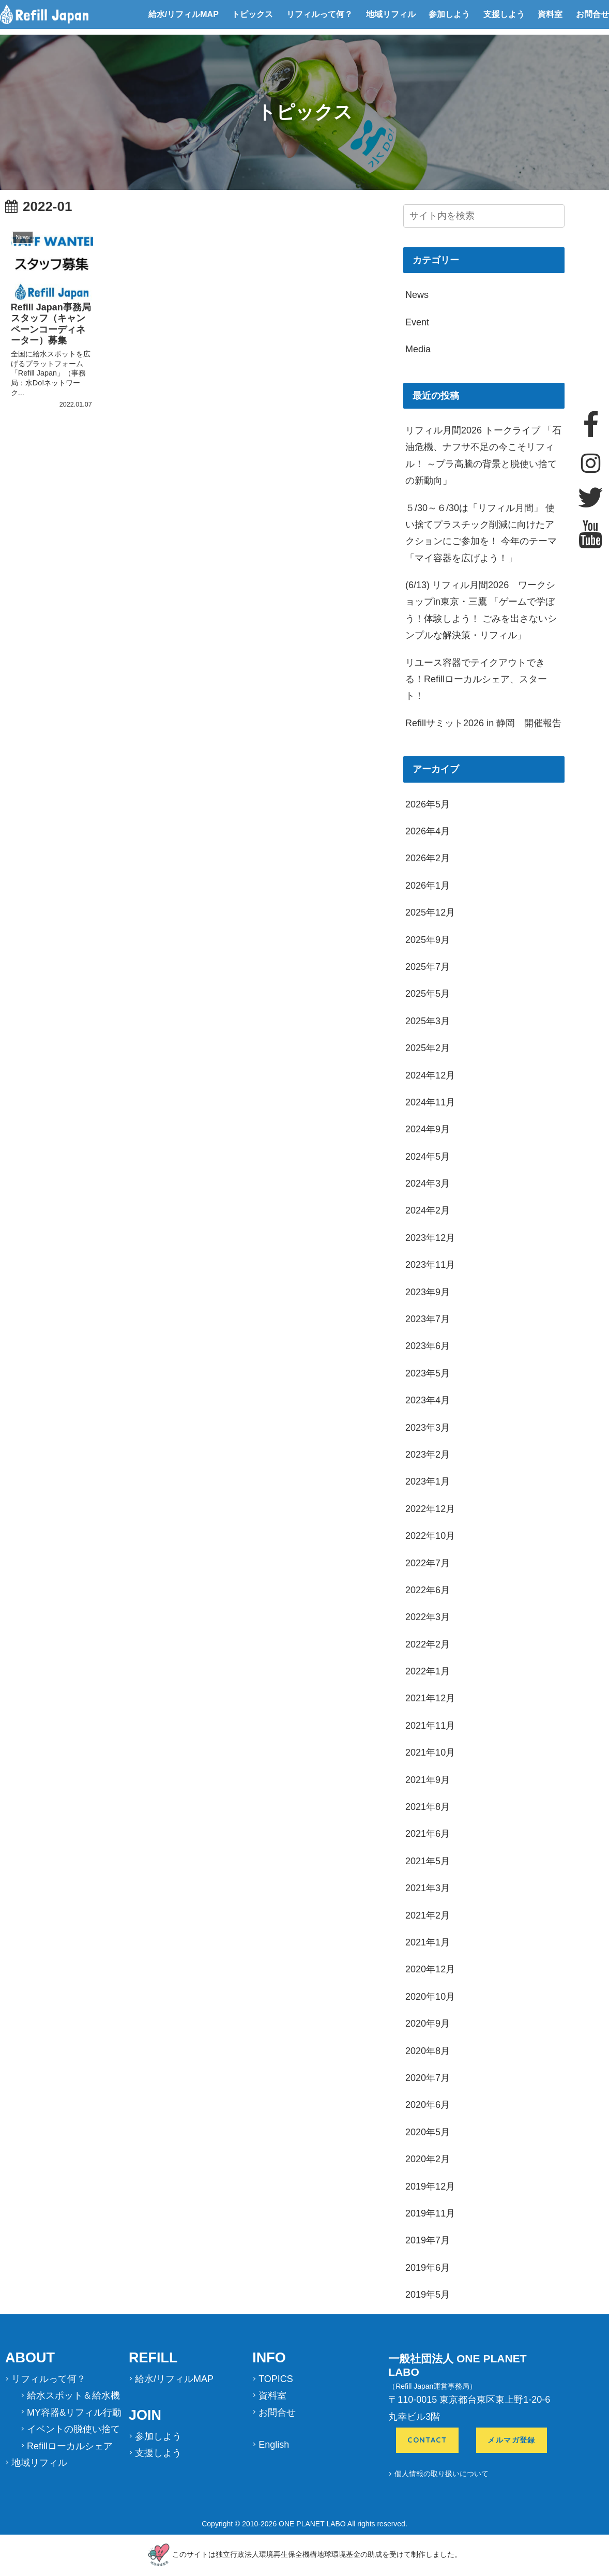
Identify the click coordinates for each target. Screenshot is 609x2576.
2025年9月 (427, 940)
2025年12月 (430, 912)
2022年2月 (427, 1644)
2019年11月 (430, 2213)
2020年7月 (427, 2078)
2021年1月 (427, 1942)
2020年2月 (427, 2159)
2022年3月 (427, 1617)
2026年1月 (427, 885)
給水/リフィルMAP (183, 14)
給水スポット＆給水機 (73, 2395)
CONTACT (427, 2440)
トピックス (252, 14)
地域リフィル (391, 14)
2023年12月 (430, 1238)
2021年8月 (427, 1807)
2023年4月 (427, 1400)
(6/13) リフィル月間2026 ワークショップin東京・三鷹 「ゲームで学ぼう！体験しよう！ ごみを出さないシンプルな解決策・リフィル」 (481, 610)
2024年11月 (430, 1102)
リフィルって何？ (319, 14)
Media (418, 349)
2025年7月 (427, 967)
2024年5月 (427, 1156)
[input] (484, 216)
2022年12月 (430, 1509)
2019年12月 (430, 2186)
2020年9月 (427, 2023)
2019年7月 (427, 2240)
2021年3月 (427, 1888)
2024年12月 (430, 1075)
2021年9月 (427, 1780)
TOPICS (275, 2379)
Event (417, 322)
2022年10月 (430, 1536)
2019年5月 (427, 2294)
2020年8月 (427, 2051)
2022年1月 (427, 1671)
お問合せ (592, 14)
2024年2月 (427, 1210)
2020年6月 (427, 2105)
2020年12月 (430, 1969)
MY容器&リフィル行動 (74, 2412)
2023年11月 (430, 1265)
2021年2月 (427, 1915)
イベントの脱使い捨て (73, 2429)
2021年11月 (430, 1725)
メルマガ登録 (512, 2440)
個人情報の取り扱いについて (441, 2473)
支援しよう (504, 14)
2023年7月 (427, 1319)
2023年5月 (427, 1373)
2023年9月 (427, 1292)
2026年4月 (427, 831)
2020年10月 (430, 1996)
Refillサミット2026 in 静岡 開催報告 (483, 723)
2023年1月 (427, 1481)
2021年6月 (427, 1834)
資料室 (550, 14)
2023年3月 (427, 1427)
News (417, 295)
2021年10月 (430, 1752)
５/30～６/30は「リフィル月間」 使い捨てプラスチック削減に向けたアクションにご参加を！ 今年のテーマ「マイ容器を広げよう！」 (481, 533)
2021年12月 (430, 1698)
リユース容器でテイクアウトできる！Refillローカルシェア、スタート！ (476, 679)
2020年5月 (427, 2132)
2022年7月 (427, 1563)
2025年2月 (427, 1048)
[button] (559, 217)
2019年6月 (427, 2268)
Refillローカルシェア (70, 2446)
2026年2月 (427, 858)
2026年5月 (427, 804)
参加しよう (449, 14)
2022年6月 (427, 1590)
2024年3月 (427, 1183)
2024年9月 (427, 1129)
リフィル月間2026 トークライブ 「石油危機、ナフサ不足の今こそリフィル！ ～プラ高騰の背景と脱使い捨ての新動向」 (483, 455)
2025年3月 (427, 1021)
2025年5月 (427, 994)
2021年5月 (427, 1861)
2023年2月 (427, 1454)
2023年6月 (427, 1346)
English (273, 2444)
